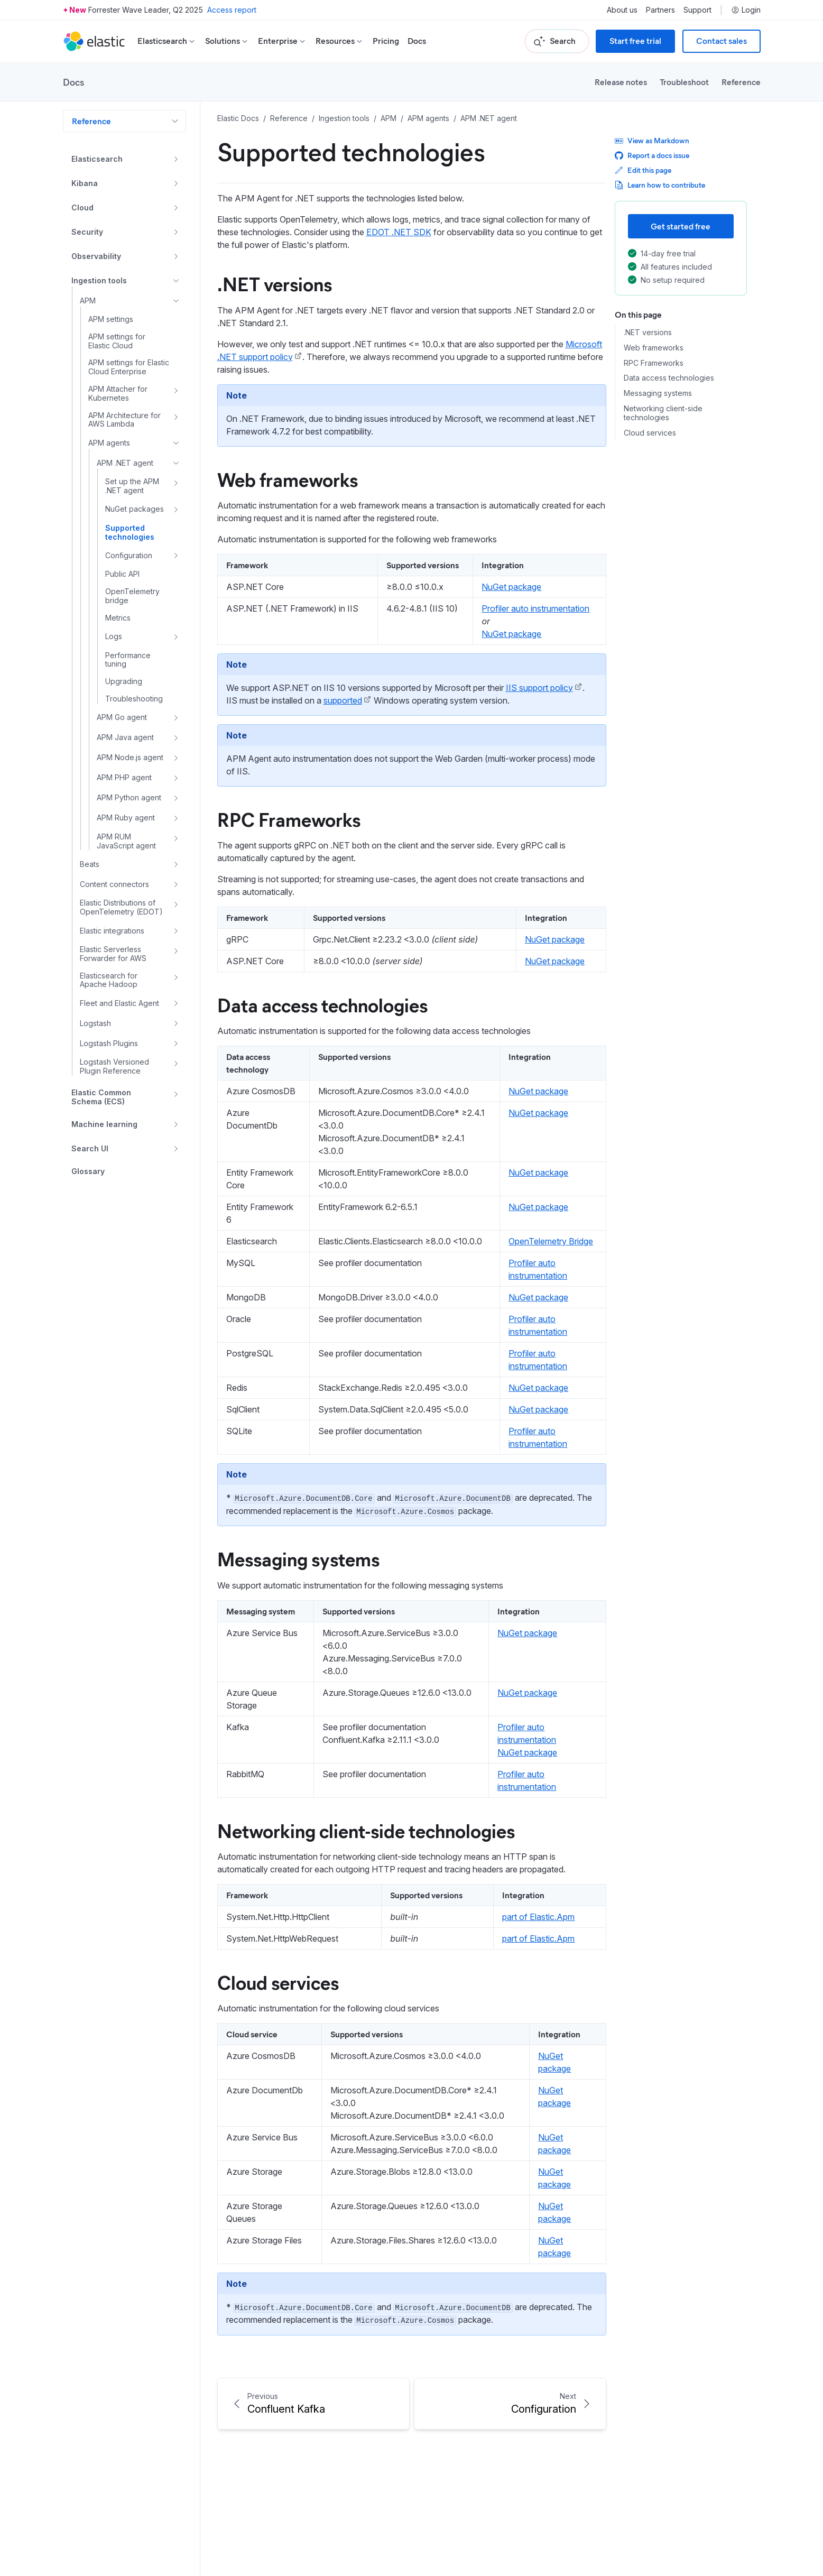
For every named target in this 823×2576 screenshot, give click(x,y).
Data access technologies (322, 1004)
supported (342, 700)
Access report (231, 9)
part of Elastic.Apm (538, 1917)
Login (746, 10)
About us (622, 10)
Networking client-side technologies (366, 1830)
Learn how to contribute (660, 185)
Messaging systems (298, 1558)
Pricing (386, 41)
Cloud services (278, 1982)
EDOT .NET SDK (398, 232)
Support (697, 10)
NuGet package (511, 586)
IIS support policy (539, 687)
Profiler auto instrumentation (535, 608)
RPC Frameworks (288, 819)
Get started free (680, 226)
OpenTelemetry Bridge (550, 1241)
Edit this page (643, 170)
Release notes (621, 81)
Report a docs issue (652, 155)
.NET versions (274, 283)
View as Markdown (652, 140)
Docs (417, 41)
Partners (660, 10)
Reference (741, 81)
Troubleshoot (684, 81)
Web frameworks (287, 479)
